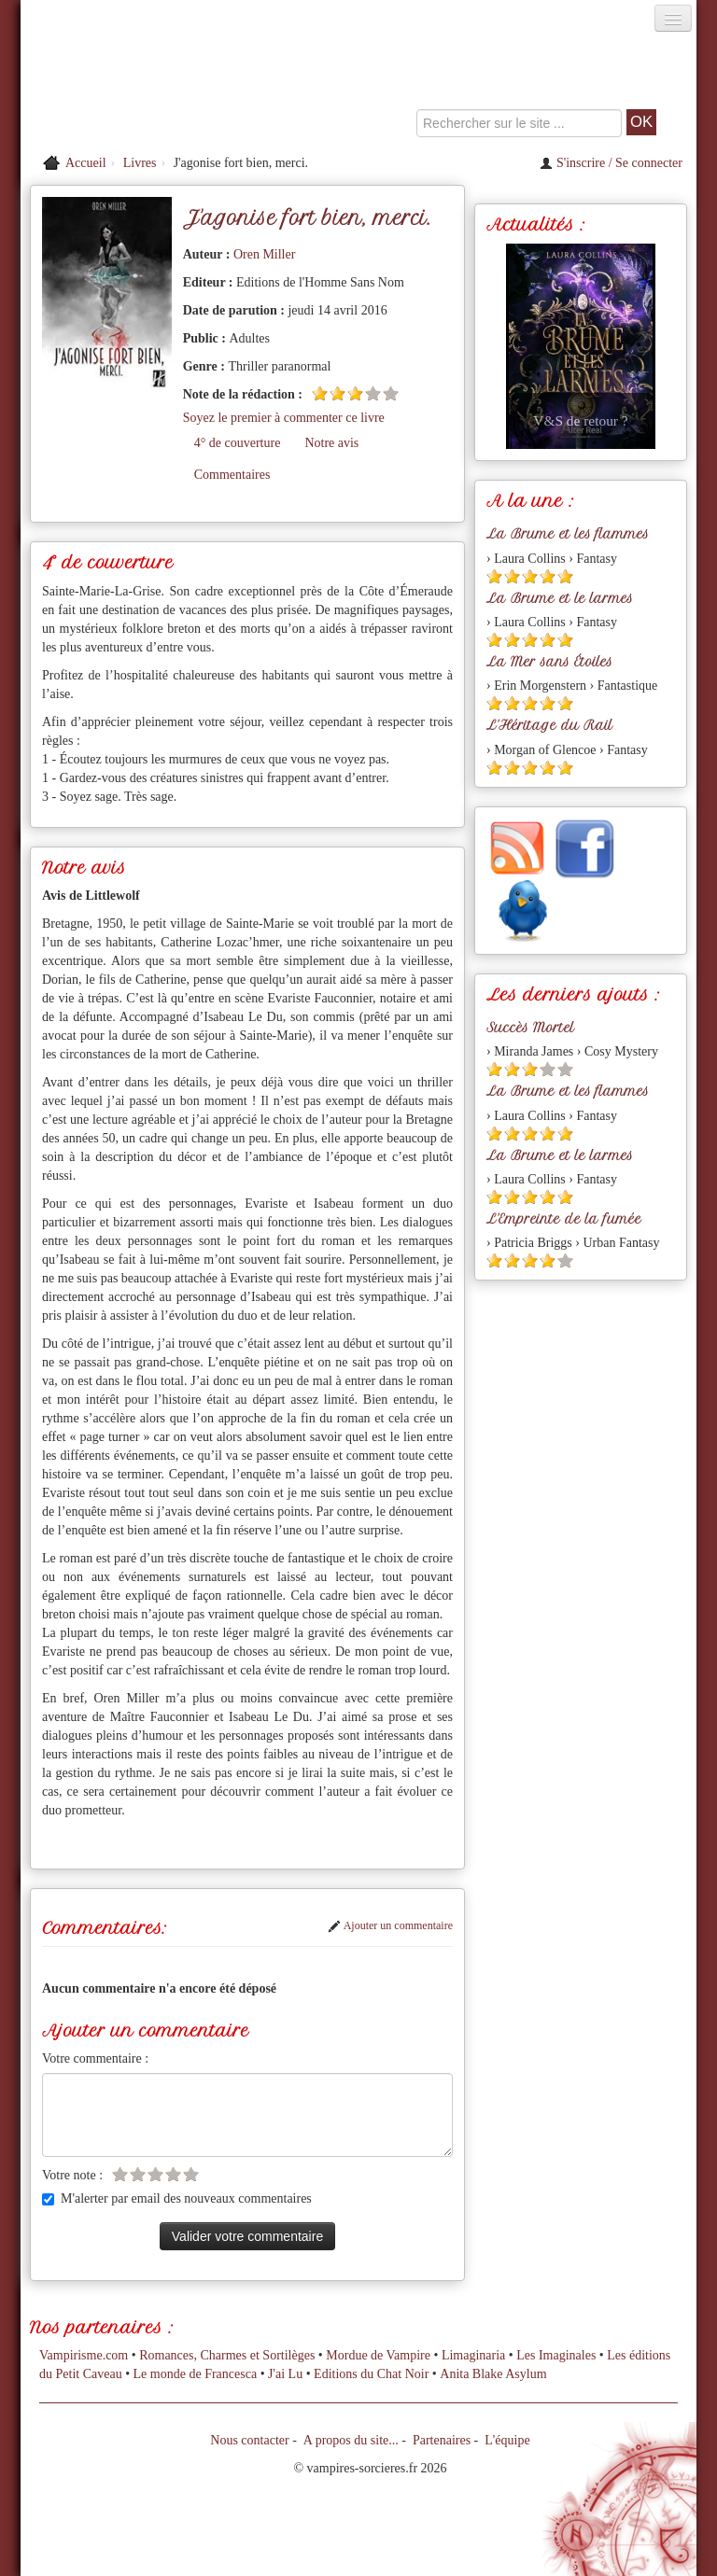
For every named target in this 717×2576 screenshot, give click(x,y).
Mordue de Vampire (378, 2355)
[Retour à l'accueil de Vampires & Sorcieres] (127, 87)
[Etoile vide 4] (373, 393)
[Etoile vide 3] (155, 2174)
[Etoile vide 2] (138, 2174)
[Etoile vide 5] (391, 393)
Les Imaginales (556, 2355)
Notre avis (331, 443)
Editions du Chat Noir (371, 2374)
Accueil (85, 163)
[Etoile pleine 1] (320, 393)
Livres (140, 163)
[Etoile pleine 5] (565, 576)
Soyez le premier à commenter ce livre (284, 418)
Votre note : (72, 2175)
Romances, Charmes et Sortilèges (227, 2355)
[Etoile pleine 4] (547, 576)
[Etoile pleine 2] (337, 393)
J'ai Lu (285, 2374)
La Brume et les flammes (567, 533)
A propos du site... (351, 2440)
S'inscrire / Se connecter (611, 163)
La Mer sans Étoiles (549, 661)
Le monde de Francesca (196, 2374)
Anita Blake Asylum (493, 2374)
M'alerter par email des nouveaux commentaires (177, 2198)
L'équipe (507, 2440)
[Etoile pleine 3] (355, 393)
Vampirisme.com (83, 2355)
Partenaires (442, 2440)
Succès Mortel (530, 1027)
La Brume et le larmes (559, 598)
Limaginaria (473, 2355)
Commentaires (232, 475)
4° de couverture (237, 443)
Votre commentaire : (95, 2058)
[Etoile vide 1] (120, 2174)
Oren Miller (264, 254)
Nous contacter (249, 2440)
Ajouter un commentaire (390, 1925)
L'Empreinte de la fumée (563, 1218)
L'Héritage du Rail (549, 725)
